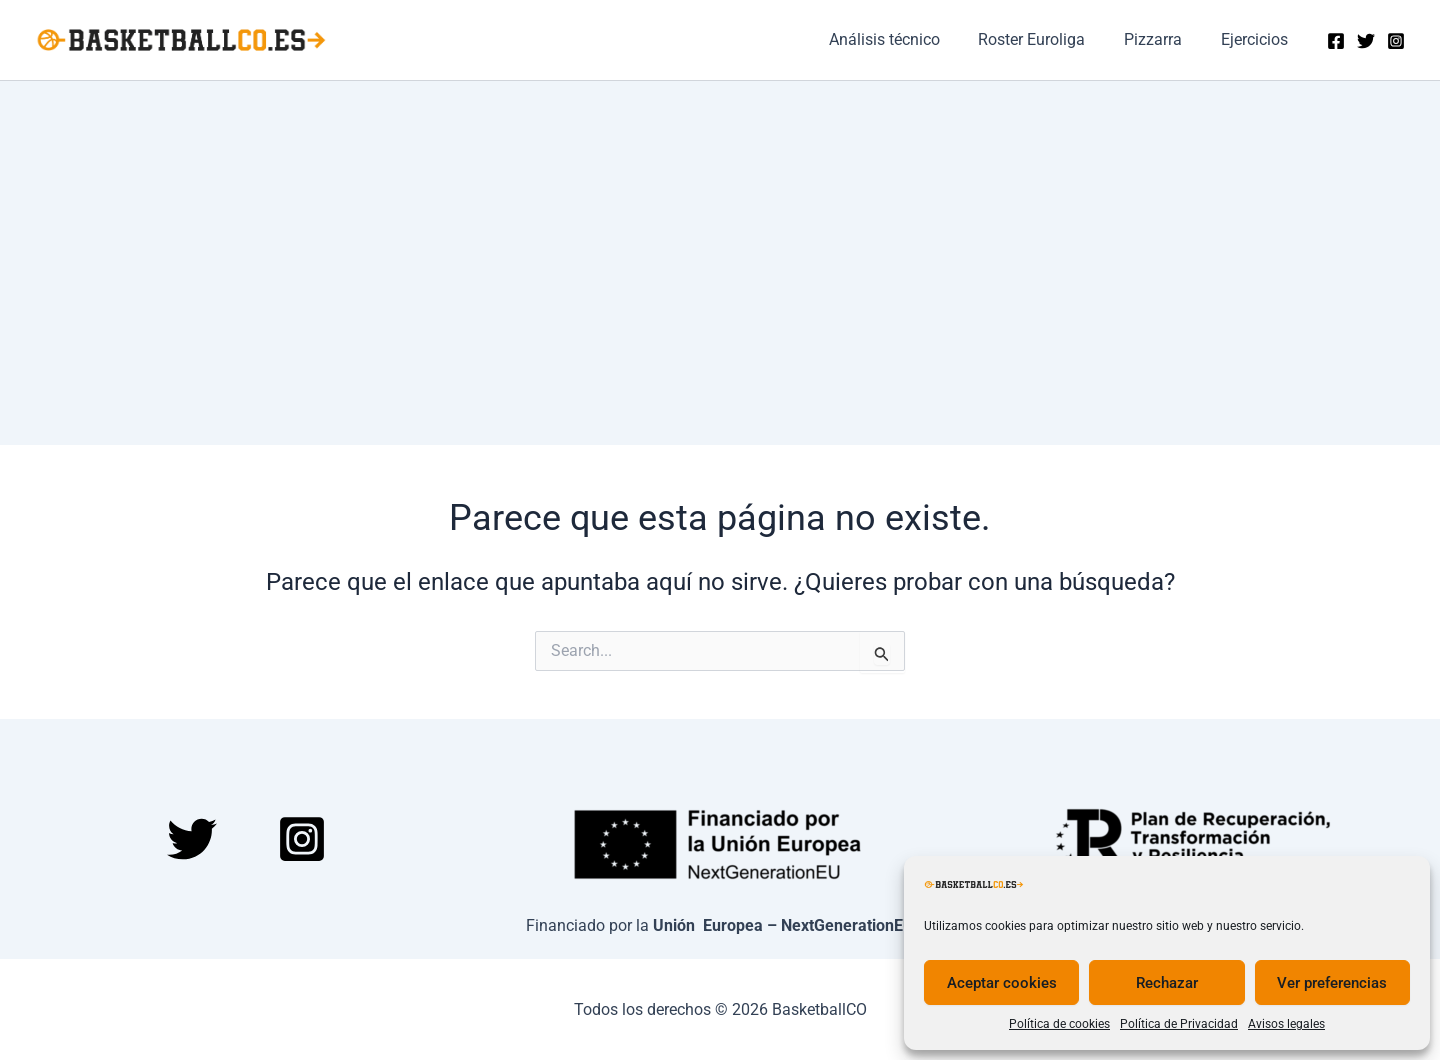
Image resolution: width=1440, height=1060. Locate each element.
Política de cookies (1059, 1024)
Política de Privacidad (1179, 1024)
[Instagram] (1396, 41)
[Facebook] (1336, 41)
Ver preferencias (1332, 983)
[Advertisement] (720, 231)
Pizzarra (1163, 39)
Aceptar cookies (1002, 983)
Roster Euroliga (1048, 39)
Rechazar (1167, 983)
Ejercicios (1257, 39)
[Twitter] (1366, 41)
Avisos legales (1286, 1024)
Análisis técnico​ (907, 39)
